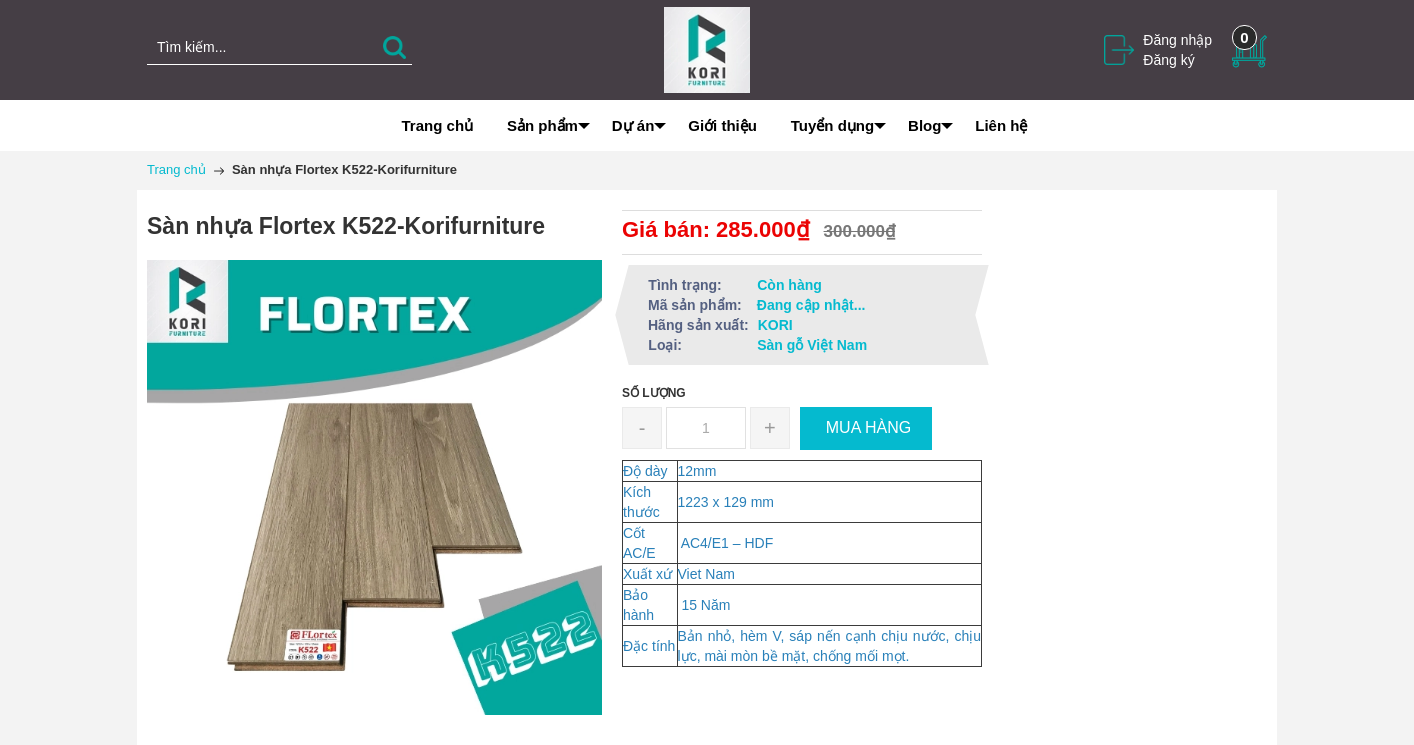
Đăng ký (1168, 60)
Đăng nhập (1177, 40)
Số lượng (654, 393)
